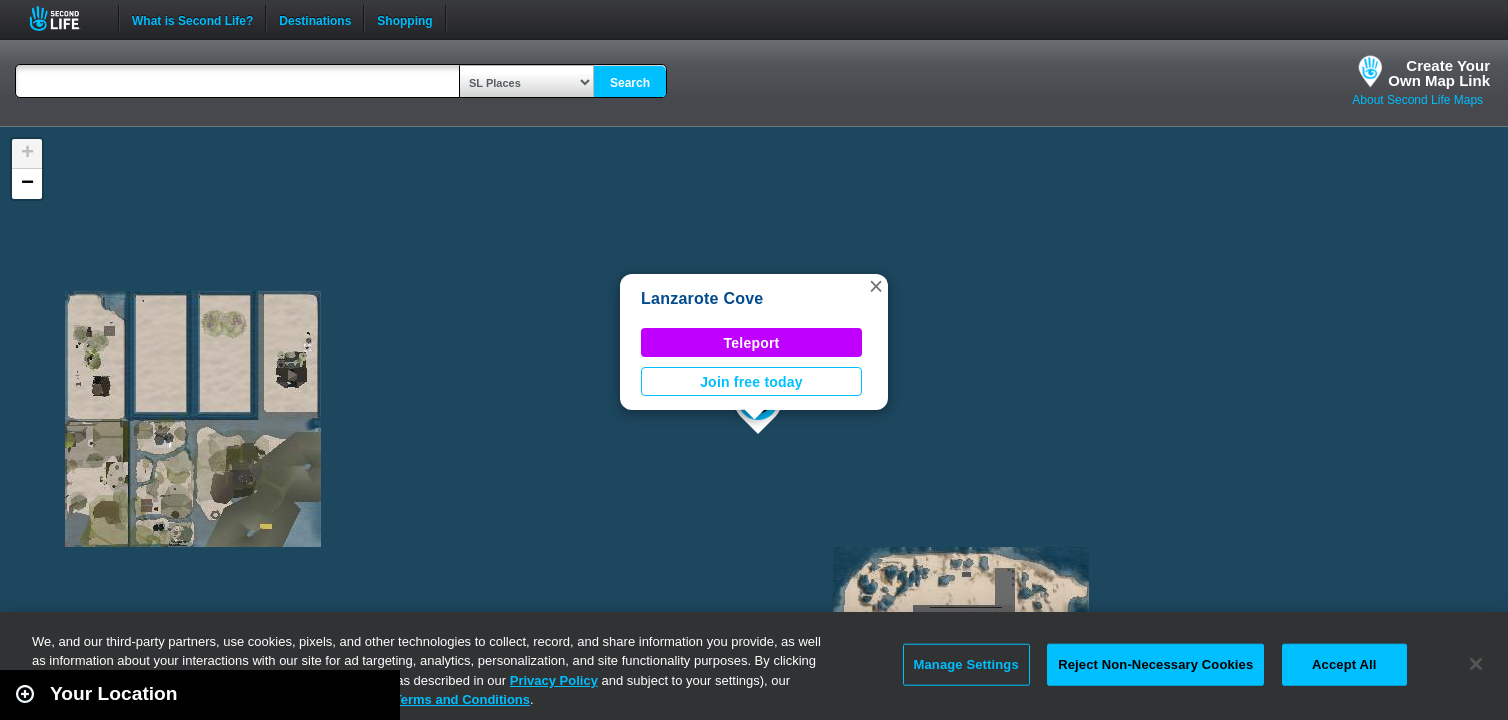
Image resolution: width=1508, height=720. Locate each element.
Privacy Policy (554, 680)
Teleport (752, 343)
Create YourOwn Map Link (1439, 73)
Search (630, 83)
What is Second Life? (192, 19)
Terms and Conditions (462, 699)
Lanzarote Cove (702, 298)
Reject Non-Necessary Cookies (1155, 664)
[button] (876, 286)
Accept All (1344, 664)
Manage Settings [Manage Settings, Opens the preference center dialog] (966, 664)
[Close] (1476, 664)
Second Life (65, 18)
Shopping (404, 19)
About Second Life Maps (1417, 100)
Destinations (315, 19)
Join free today (751, 382)
